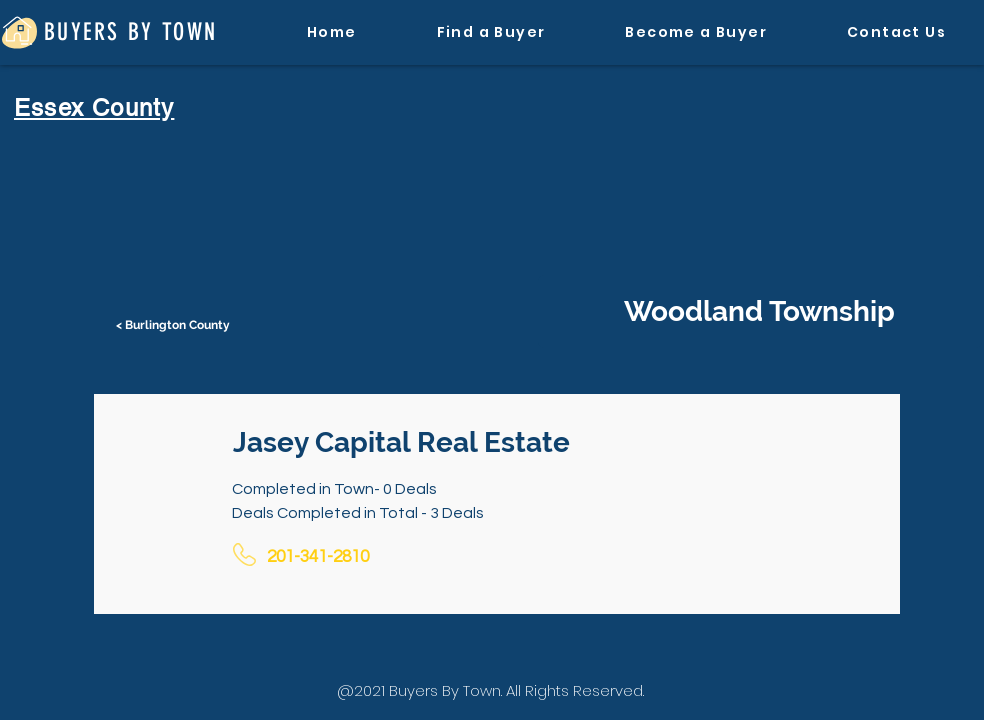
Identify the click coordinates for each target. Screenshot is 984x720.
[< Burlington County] (175, 325)
